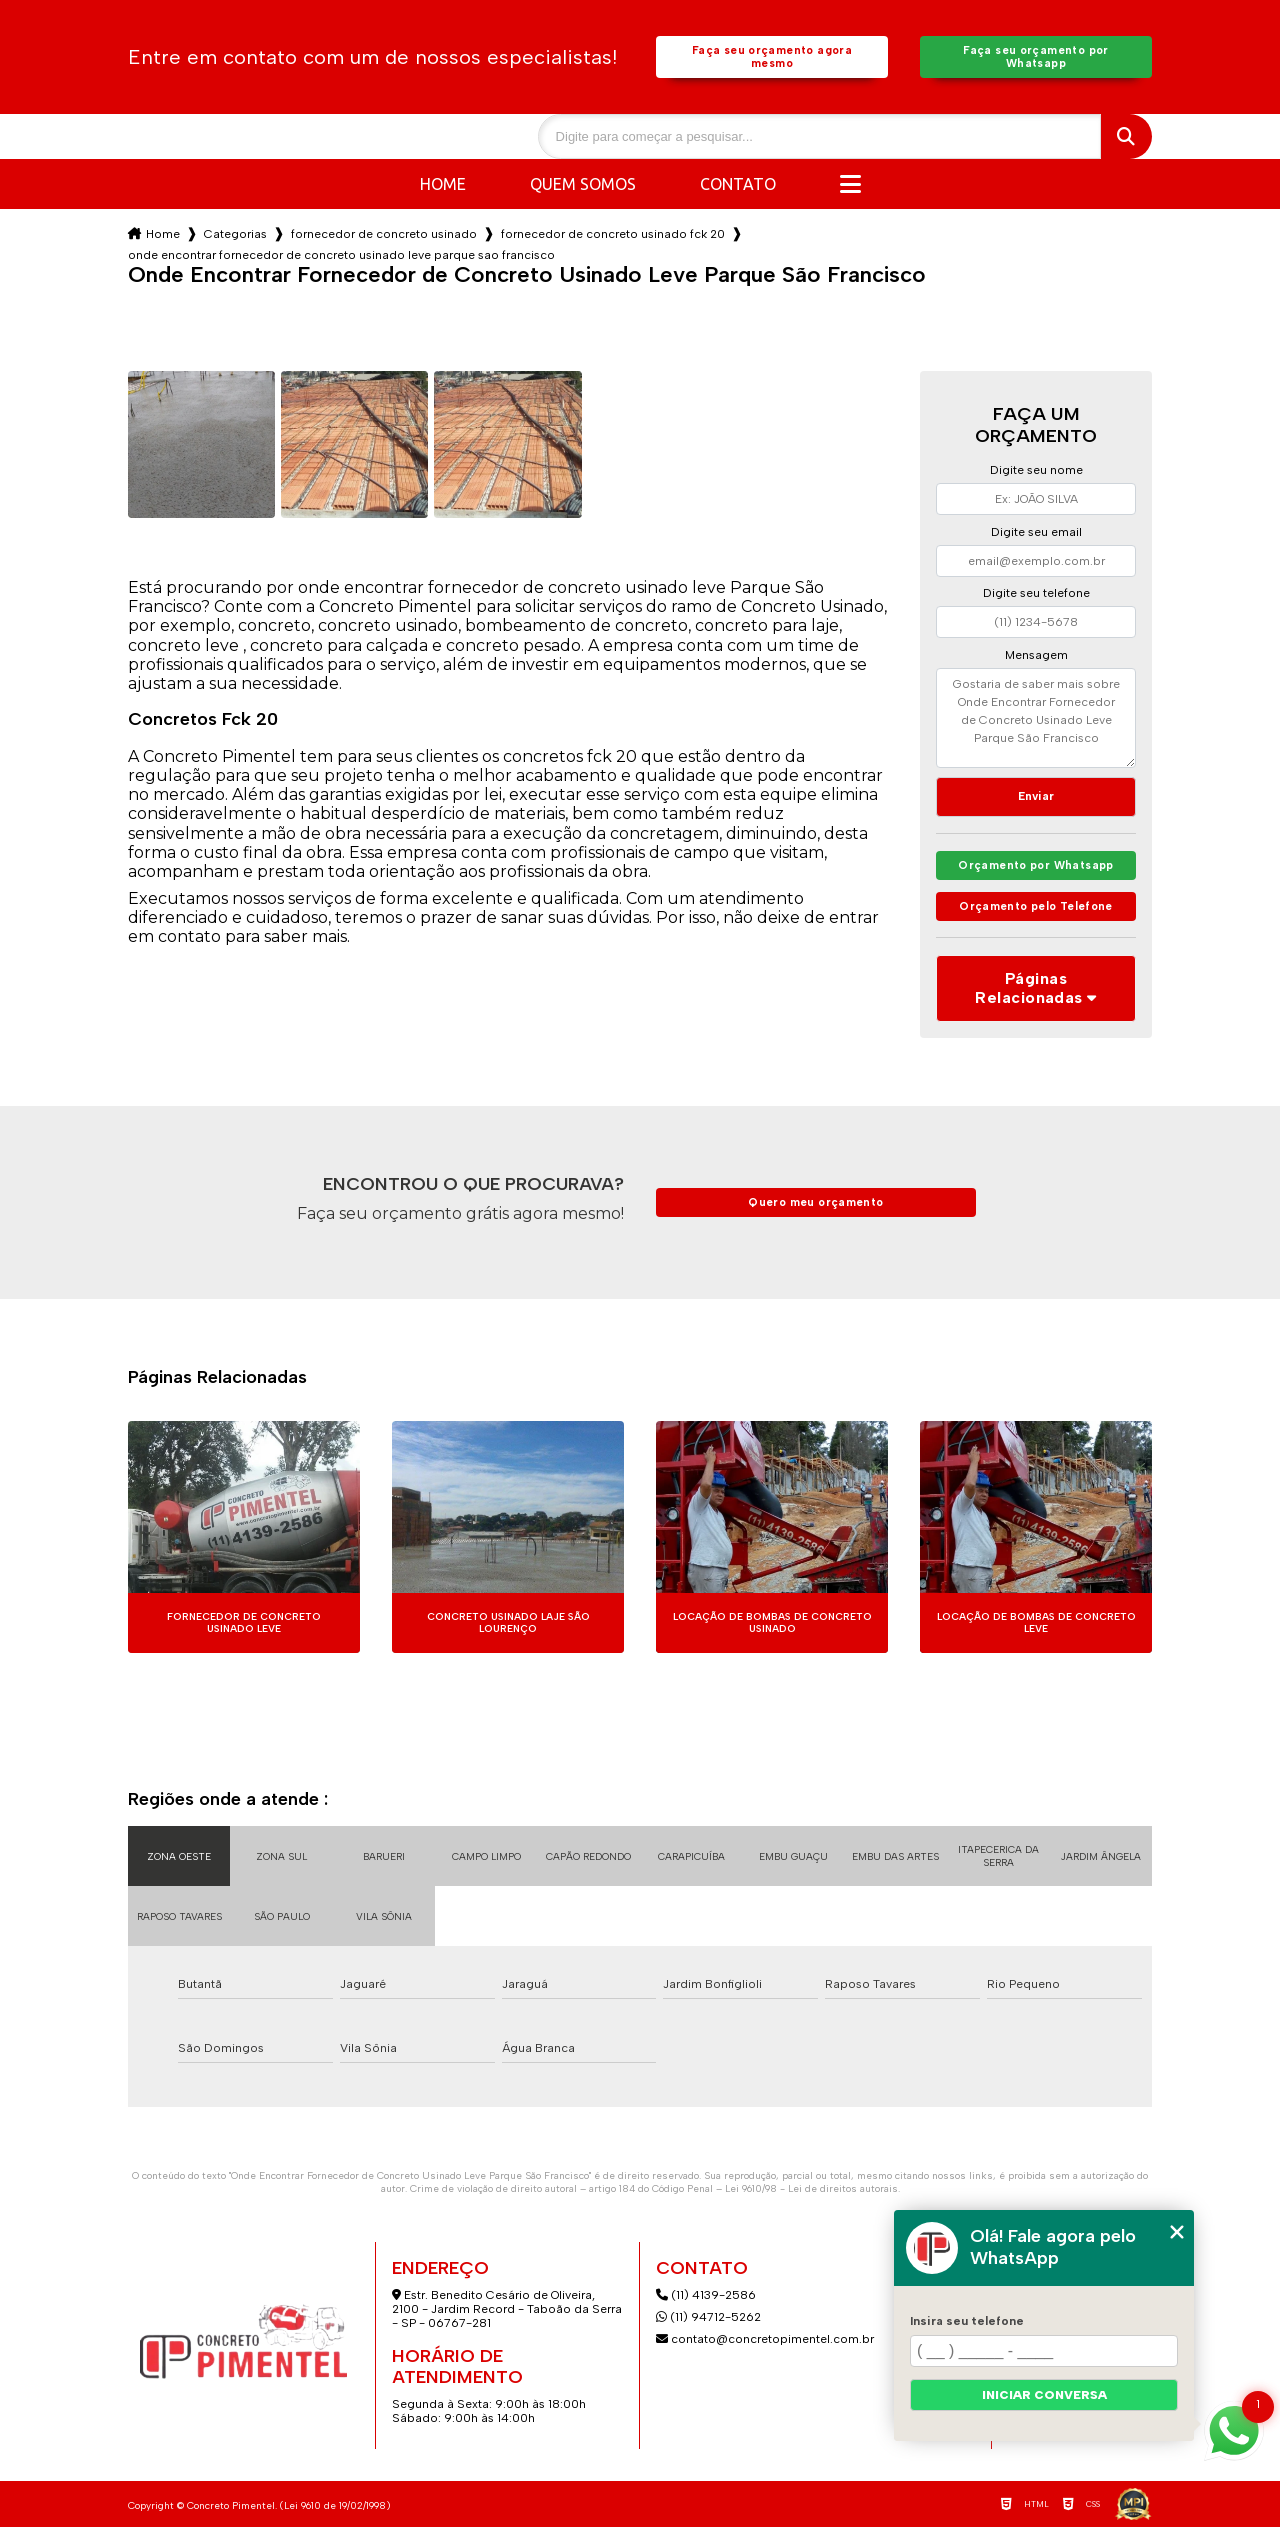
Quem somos (583, 188)
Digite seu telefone (1036, 597)
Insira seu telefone (967, 2321)
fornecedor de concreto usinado (384, 238)
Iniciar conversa (1044, 2395)
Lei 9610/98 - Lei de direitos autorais (811, 2202)
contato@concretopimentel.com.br (766, 2353)
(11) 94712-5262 (708, 2331)
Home (443, 188)
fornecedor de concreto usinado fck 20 (613, 238)
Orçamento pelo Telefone (1036, 919)
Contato (738, 188)
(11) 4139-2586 (706, 2309)
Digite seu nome (1036, 474)
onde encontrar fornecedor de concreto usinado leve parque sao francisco (341, 259)
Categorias (235, 238)
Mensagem (1036, 659)
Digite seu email (1036, 536)
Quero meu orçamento (816, 1216)
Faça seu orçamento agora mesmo (771, 59)
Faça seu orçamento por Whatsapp (1035, 59)
